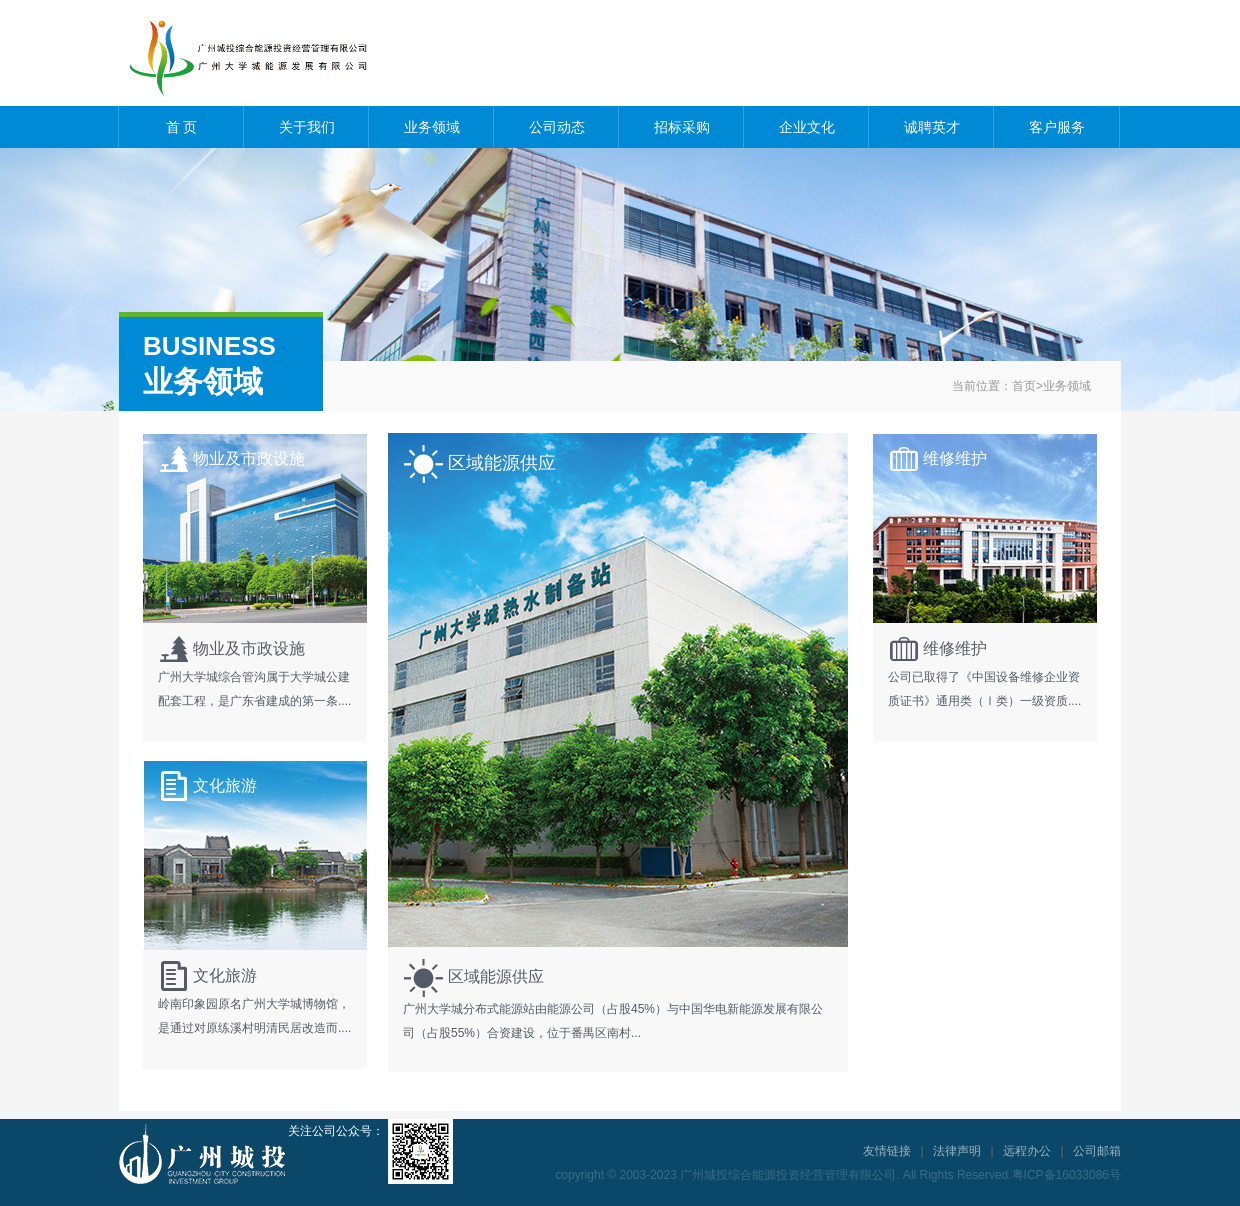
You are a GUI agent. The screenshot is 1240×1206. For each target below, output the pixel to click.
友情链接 (887, 1151)
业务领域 (432, 127)
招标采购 (682, 127)
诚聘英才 (932, 127)
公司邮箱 (1097, 1151)
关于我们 (307, 127)
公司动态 (557, 127)
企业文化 (807, 127)
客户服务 (1057, 127)
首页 (1024, 386)
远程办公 (1027, 1151)
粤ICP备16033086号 (1066, 1175)
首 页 (182, 127)
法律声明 (957, 1151)
